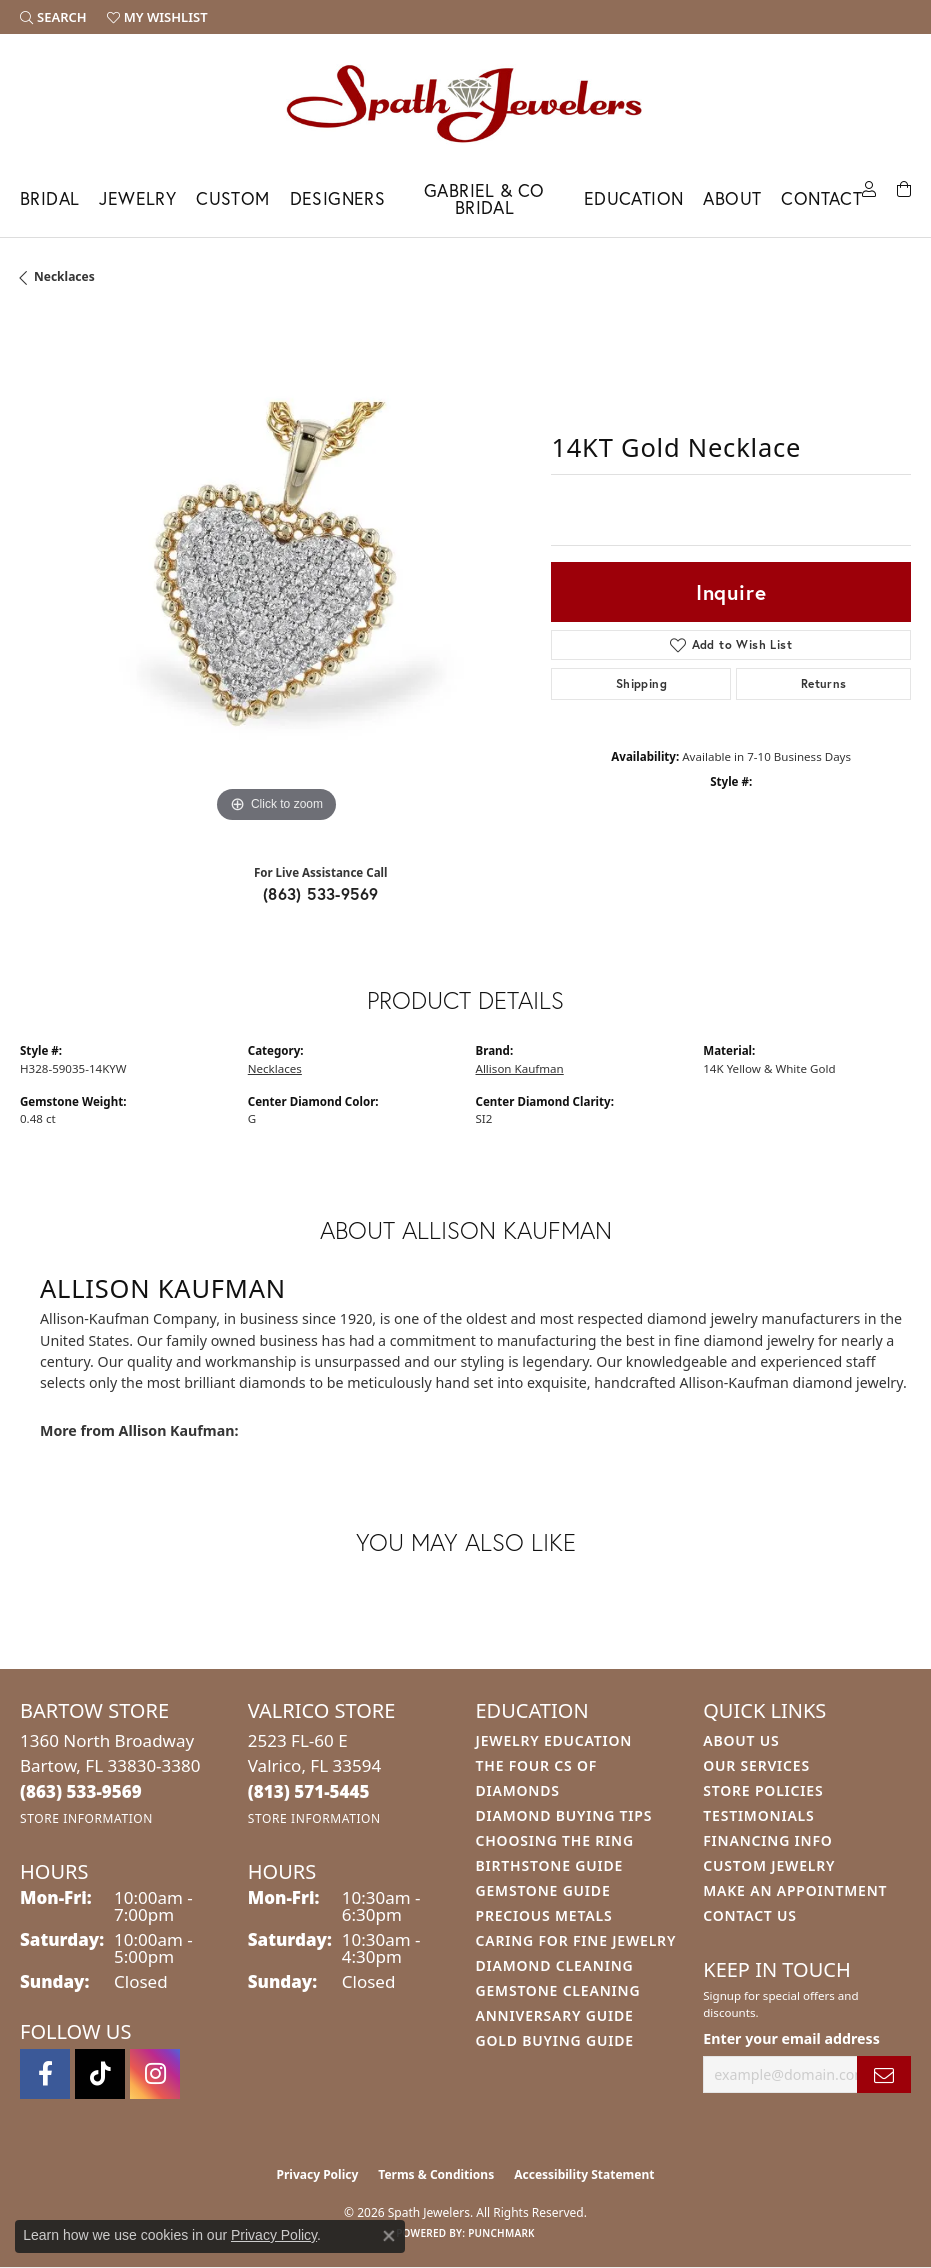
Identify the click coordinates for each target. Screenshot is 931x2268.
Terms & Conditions (436, 2174)
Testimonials (758, 1815)
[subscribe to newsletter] (884, 2074)
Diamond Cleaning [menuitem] (555, 1965)
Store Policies (763, 1790)
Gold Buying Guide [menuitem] (555, 2040)
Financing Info (767, 1840)
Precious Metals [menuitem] (544, 1915)
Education (634, 198)
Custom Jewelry (769, 1865)
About (732, 198)
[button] (53, 17)
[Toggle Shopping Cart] (904, 187)
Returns (824, 683)
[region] (275, 572)
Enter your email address (791, 2038)
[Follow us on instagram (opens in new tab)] (155, 2074)
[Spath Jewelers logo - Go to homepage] (466, 103)
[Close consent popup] (389, 2236)
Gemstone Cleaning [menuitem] (558, 1990)
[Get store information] (86, 1818)
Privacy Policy (318, 2174)
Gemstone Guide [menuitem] (543, 1890)
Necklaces (64, 276)
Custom (232, 198)
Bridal (49, 198)
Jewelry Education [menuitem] (554, 1740)
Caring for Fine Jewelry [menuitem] (576, 1940)
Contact (821, 198)
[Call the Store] (81, 1791)
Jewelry (137, 198)
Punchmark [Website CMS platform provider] (501, 2233)
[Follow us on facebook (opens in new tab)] (45, 2074)
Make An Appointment (795, 1890)
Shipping (641, 683)
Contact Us (750, 1915)
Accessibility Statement (584, 2174)
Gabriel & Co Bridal (484, 199)
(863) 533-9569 (321, 893)
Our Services (756, 1765)
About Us (741, 1740)
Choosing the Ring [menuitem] (555, 1840)
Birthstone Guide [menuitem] (550, 1865)
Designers (338, 198)
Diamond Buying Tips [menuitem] (564, 1815)
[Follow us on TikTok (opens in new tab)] (100, 2074)
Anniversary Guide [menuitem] (555, 2015)
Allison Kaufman (520, 1068)
